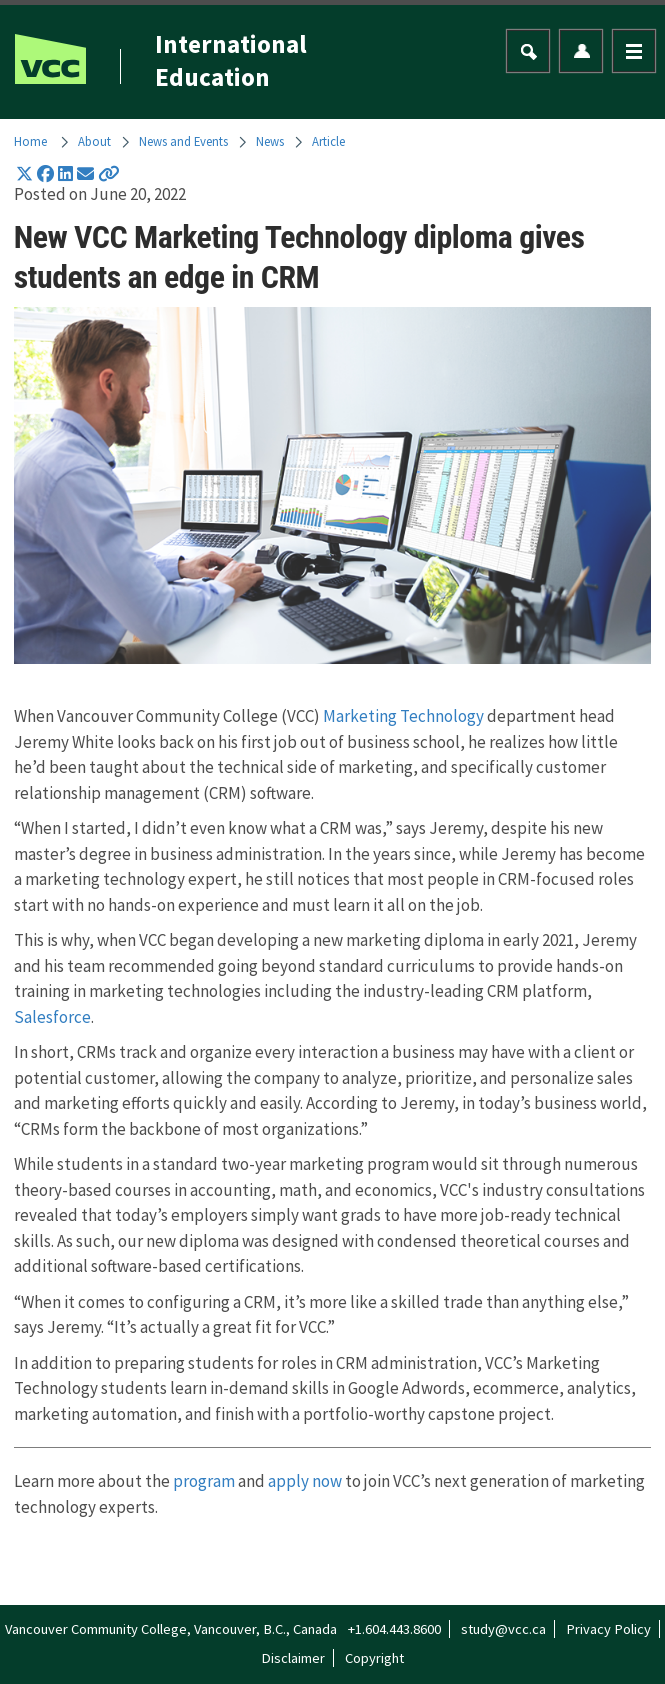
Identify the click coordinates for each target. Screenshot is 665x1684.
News (270, 141)
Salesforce (52, 1017)
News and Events (183, 141)
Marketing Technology (403, 716)
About (94, 141)
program (204, 1481)
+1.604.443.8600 (394, 1629)
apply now (305, 1481)
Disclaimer (293, 1658)
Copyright (374, 1658)
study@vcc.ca (503, 1629)
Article (328, 141)
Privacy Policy (608, 1629)
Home (30, 141)
